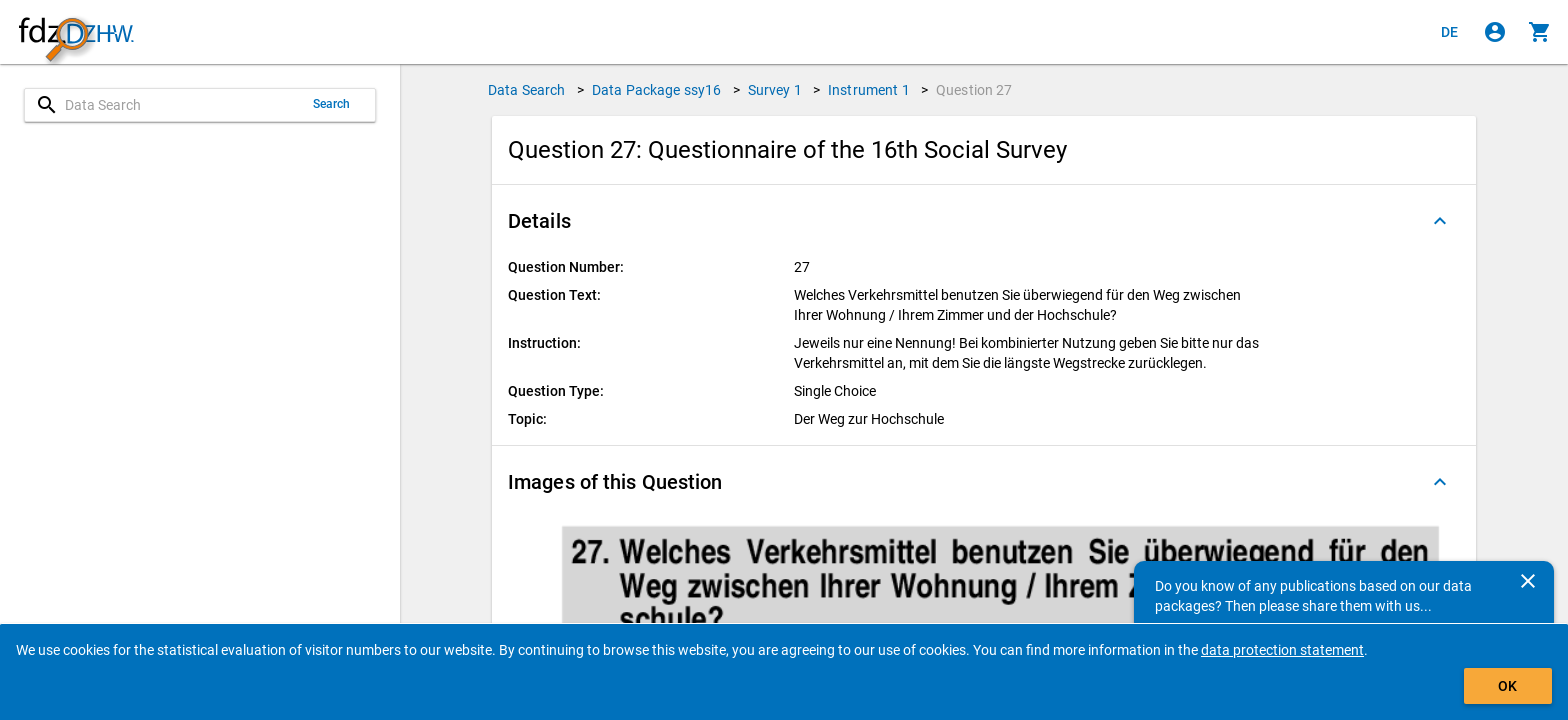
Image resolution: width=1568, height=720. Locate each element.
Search (332, 104)
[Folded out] (1440, 221)
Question (974, 90)
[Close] (1528, 581)
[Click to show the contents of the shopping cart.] (1540, 32)
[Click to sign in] (1495, 32)
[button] (984, 221)
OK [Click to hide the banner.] (1507, 686)
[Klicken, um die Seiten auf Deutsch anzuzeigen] (1450, 32)
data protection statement (1282, 650)
